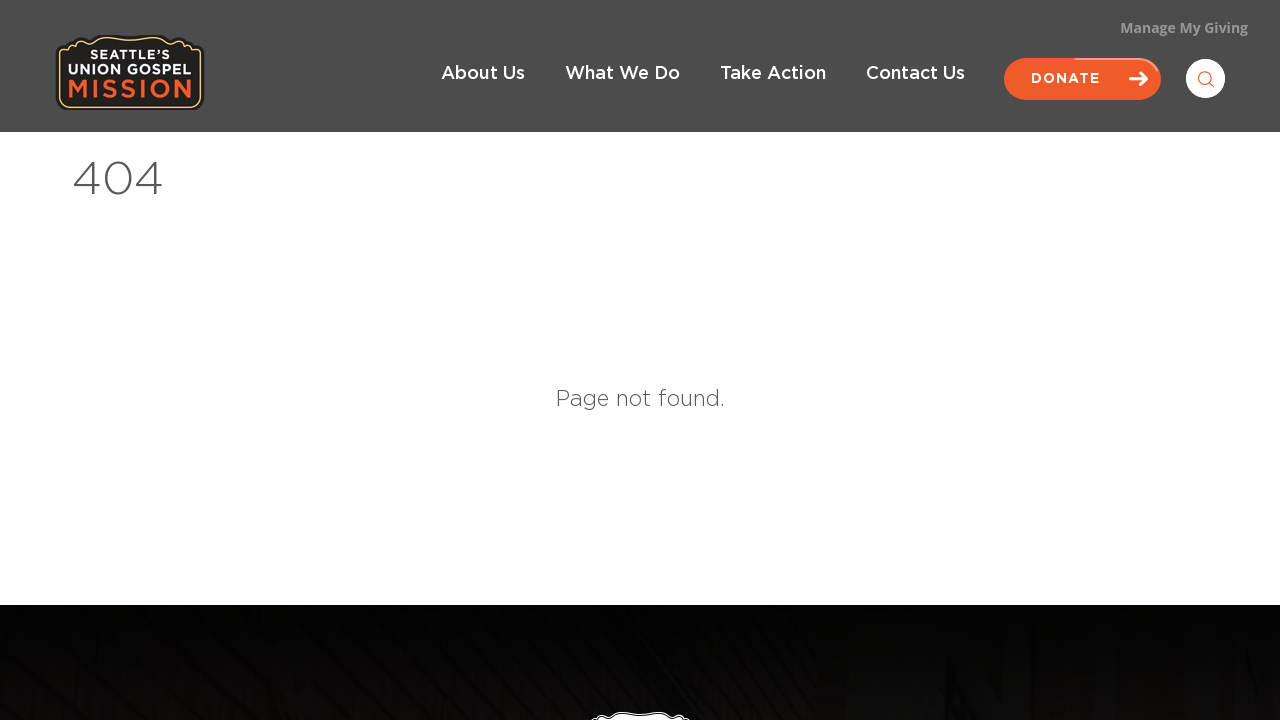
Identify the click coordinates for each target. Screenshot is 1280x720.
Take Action (773, 74)
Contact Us (915, 74)
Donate (1082, 79)
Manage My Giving (1184, 27)
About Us (483, 74)
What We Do (622, 74)
